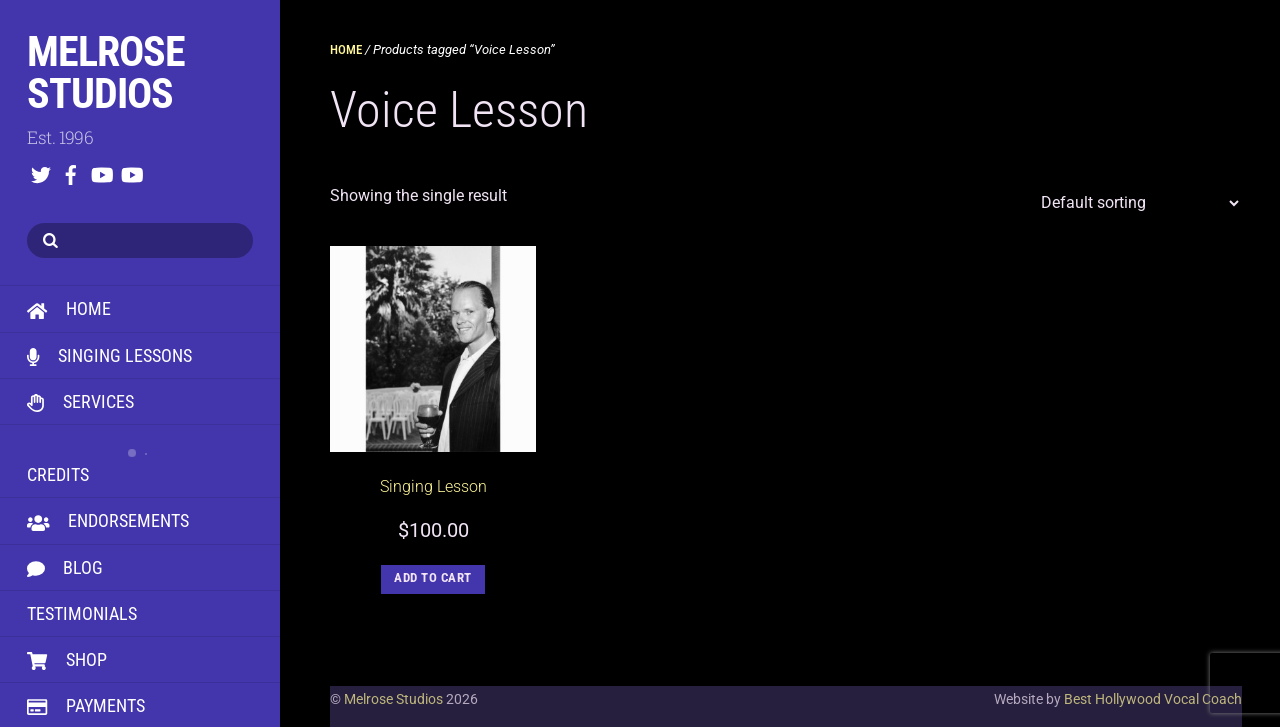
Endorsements (108, 520)
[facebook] (71, 171)
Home (346, 49)
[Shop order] (1134, 203)
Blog (65, 567)
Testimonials (82, 613)
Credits (140, 459)
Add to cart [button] (433, 577)
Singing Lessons (109, 355)
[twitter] (41, 171)
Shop (67, 659)
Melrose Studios (393, 699)
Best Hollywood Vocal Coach (1153, 699)
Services (80, 401)
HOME (69, 308)
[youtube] (101, 171)
